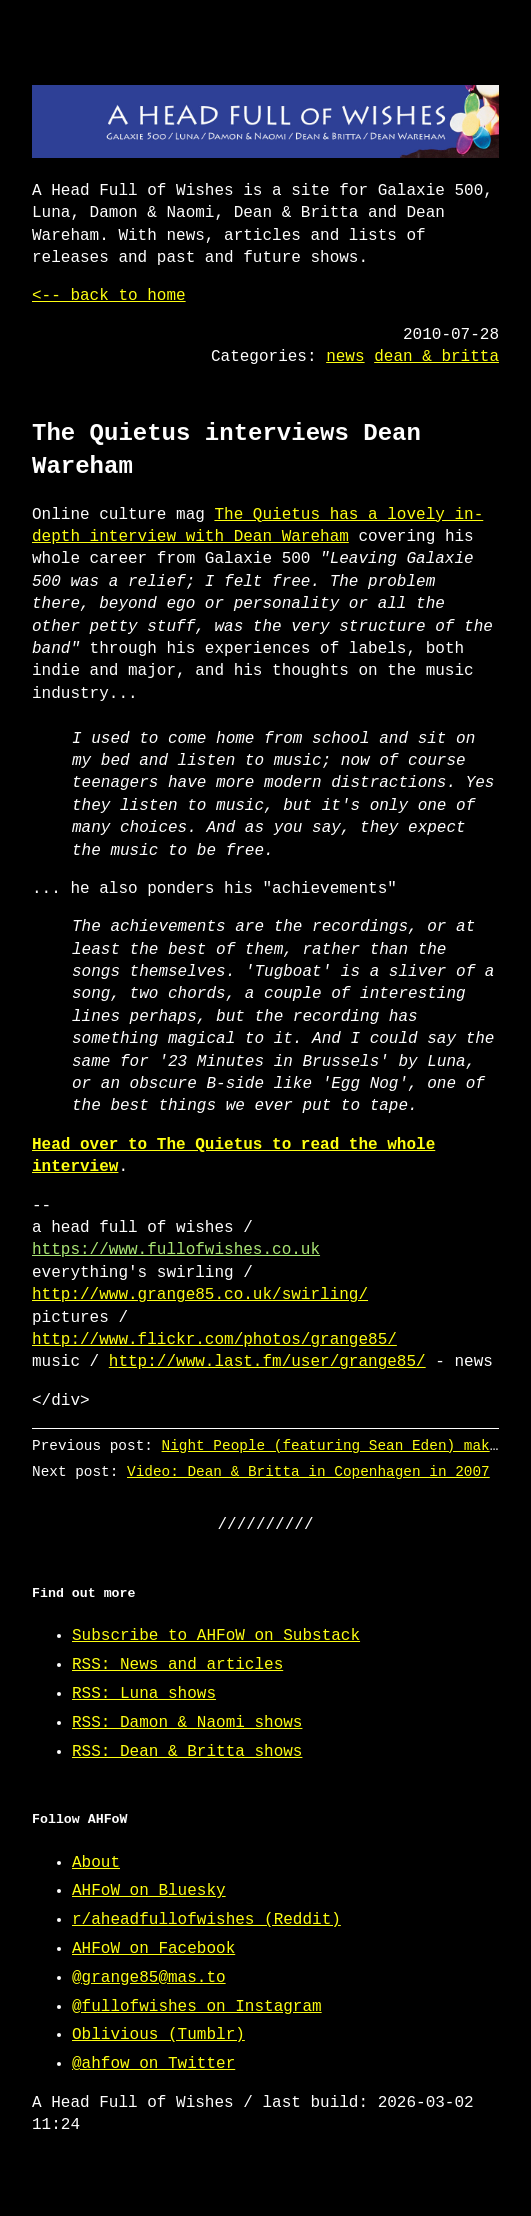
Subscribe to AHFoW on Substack (216, 1636)
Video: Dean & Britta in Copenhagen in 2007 (308, 1471)
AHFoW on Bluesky (149, 1891)
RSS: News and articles (177, 1665)
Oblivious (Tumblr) (158, 2035)
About (96, 1863)
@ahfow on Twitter (153, 2064)
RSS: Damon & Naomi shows (187, 1723)
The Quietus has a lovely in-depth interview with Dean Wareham (257, 526)
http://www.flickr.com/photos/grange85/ (214, 1340)
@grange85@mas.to (149, 1978)
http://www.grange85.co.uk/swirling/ (200, 1295)
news (345, 357)
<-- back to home (109, 296)
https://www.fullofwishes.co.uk (176, 1250)
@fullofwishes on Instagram (197, 2007)
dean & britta (436, 357)
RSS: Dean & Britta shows (187, 1752)
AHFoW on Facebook (153, 1949)
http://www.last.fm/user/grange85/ (267, 1362)
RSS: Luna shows (144, 1694)
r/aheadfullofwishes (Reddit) (206, 1920)
